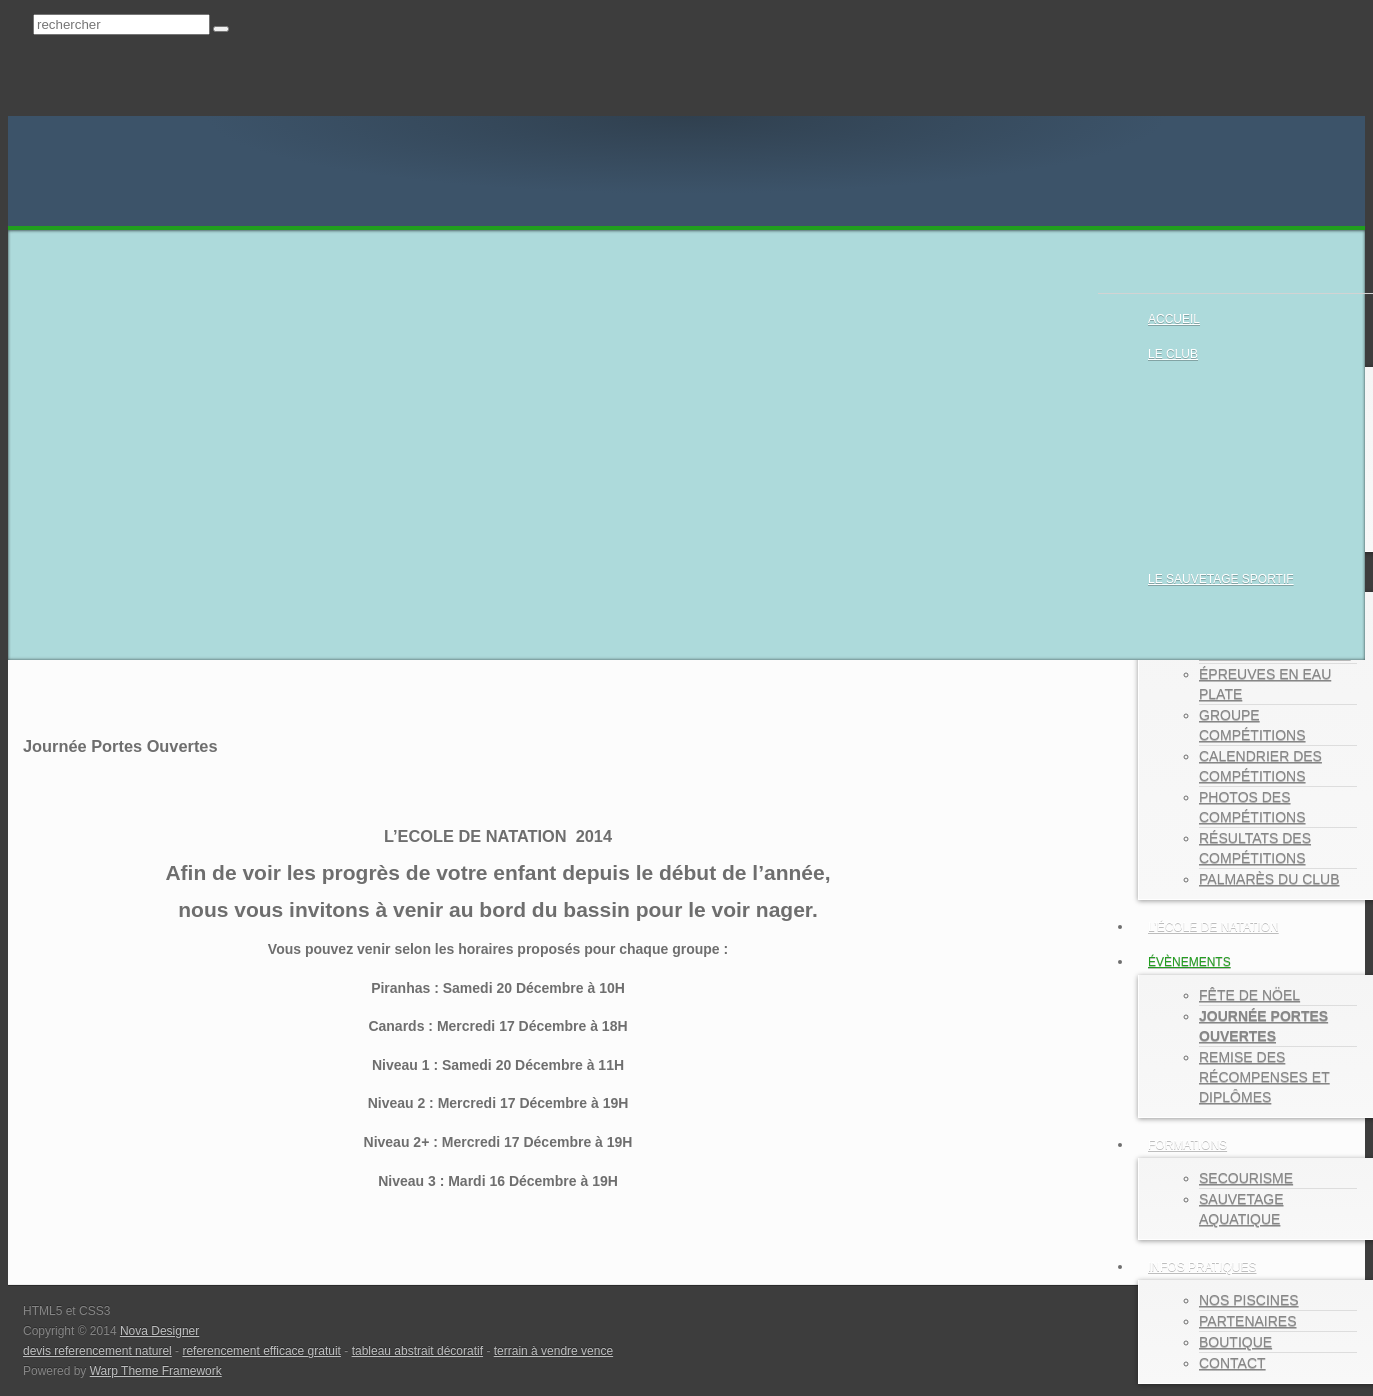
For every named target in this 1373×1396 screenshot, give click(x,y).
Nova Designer (159, 1331)
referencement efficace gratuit (261, 1351)
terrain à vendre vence (553, 1351)
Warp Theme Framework (156, 1371)
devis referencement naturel (97, 1351)
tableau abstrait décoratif (417, 1351)
